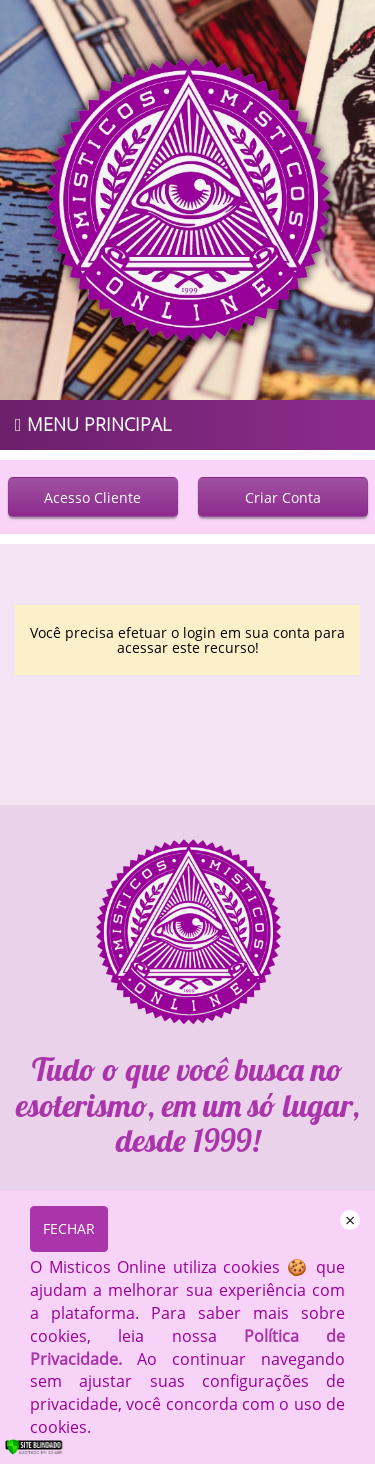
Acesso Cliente (92, 497)
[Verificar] (47, 1451)
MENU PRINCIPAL (93, 424)
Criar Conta (283, 497)
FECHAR (69, 1228)
